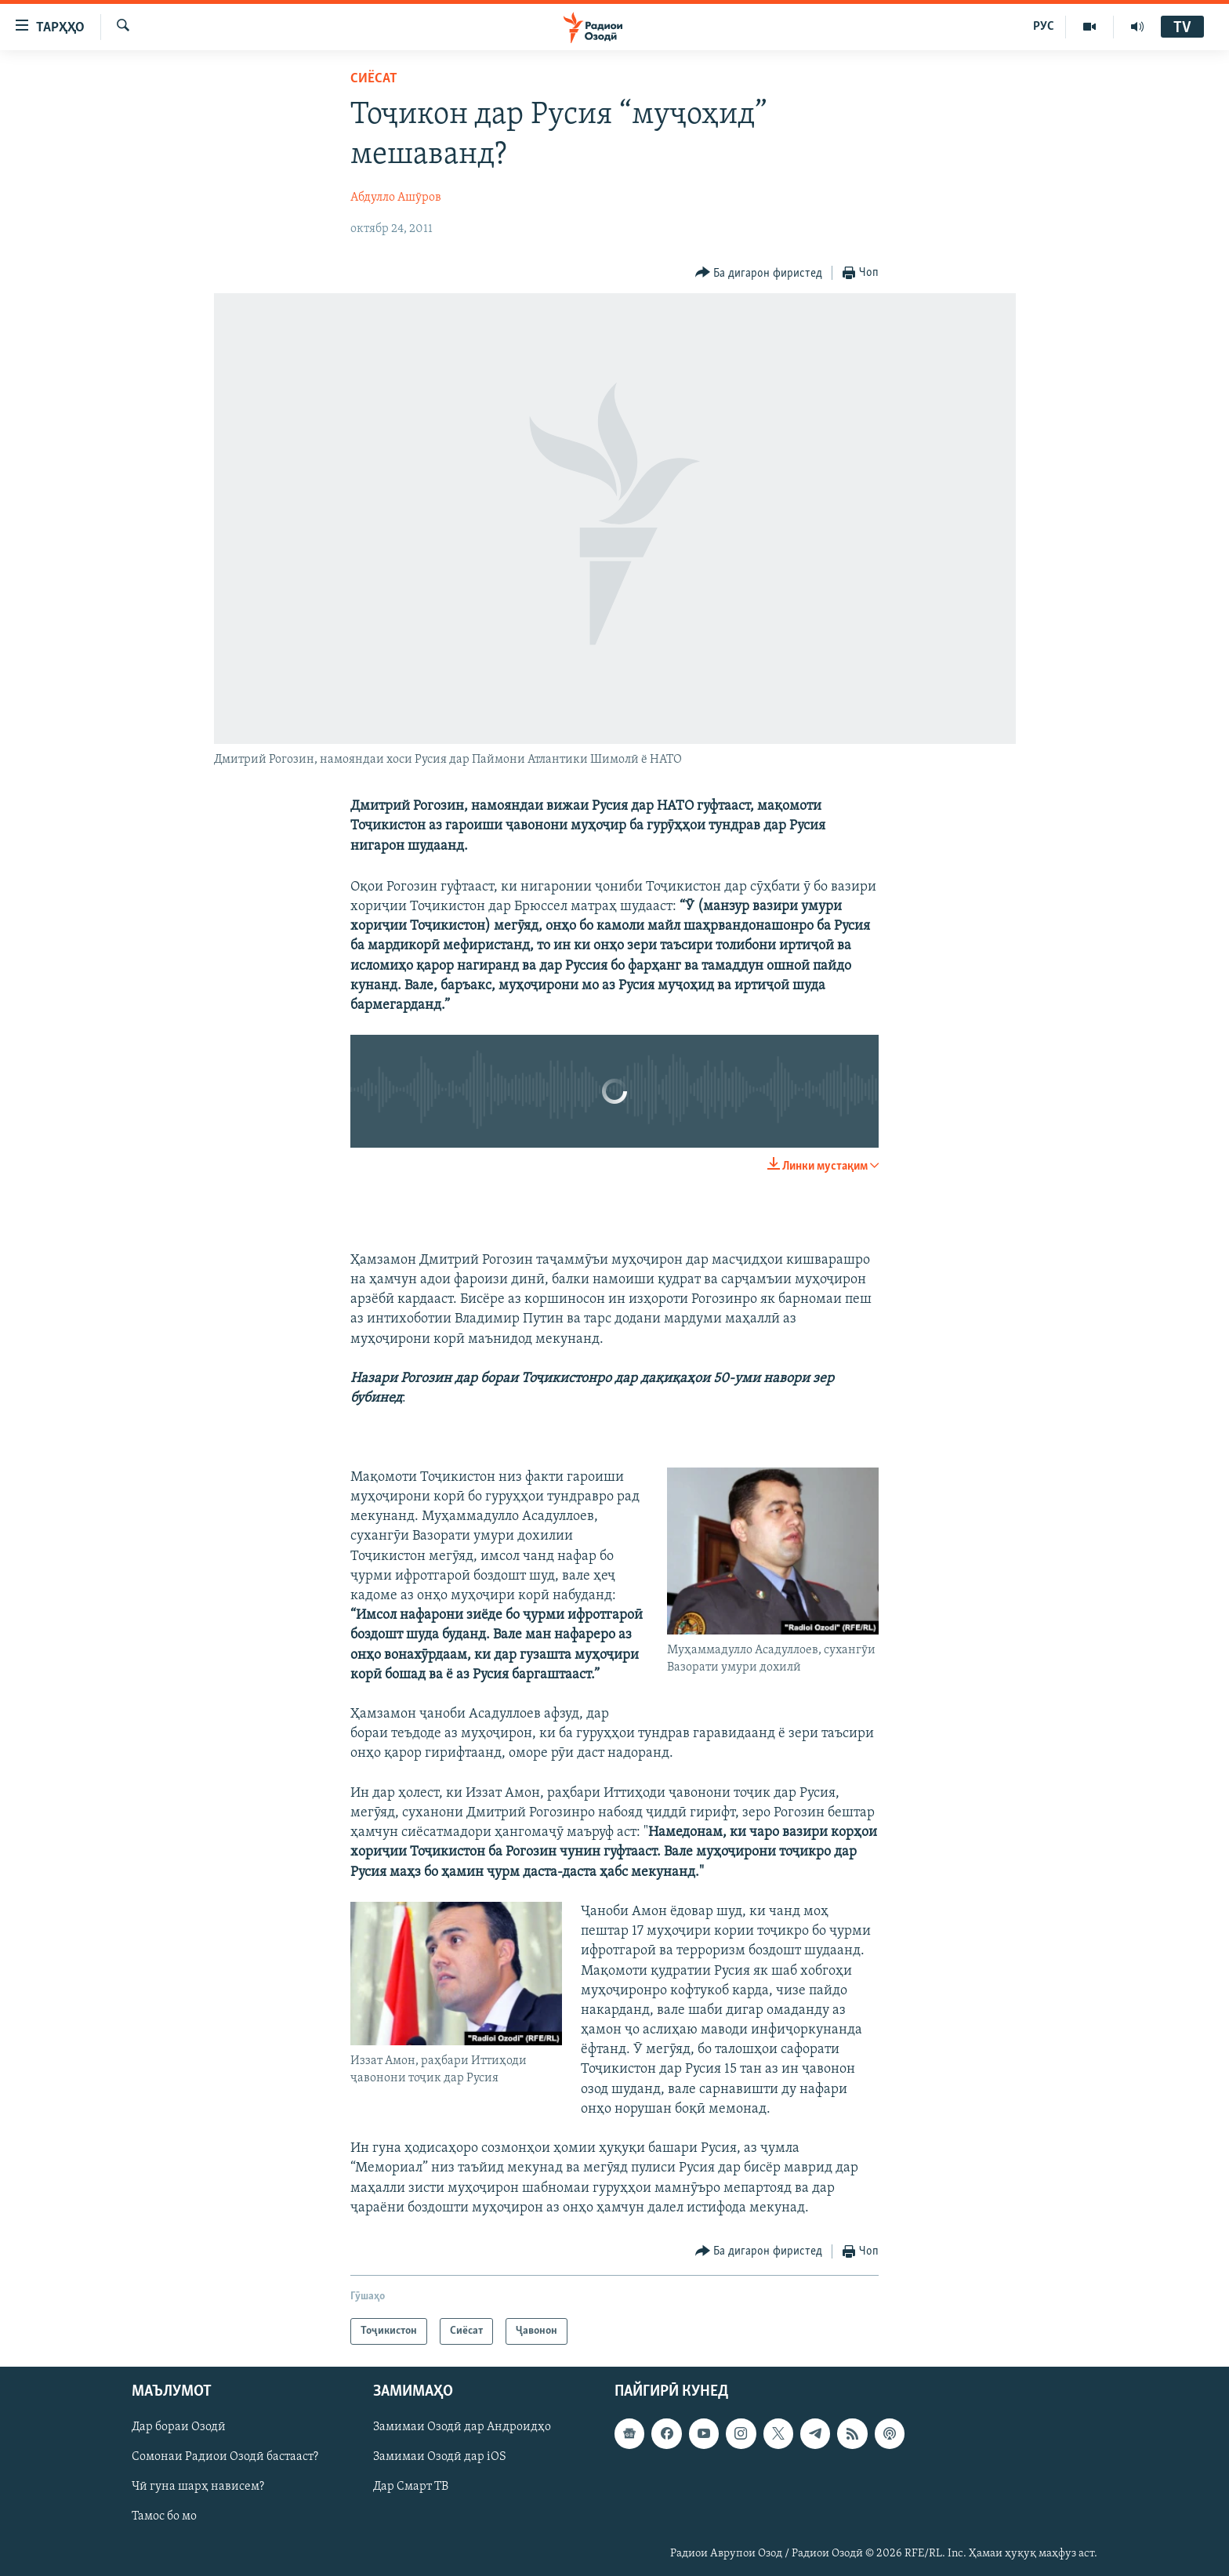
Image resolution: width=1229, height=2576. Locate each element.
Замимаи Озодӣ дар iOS (439, 2457)
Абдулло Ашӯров (395, 197)
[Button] (759, 273)
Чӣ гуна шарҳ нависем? (198, 2487)
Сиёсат (373, 78)
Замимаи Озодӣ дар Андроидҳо (462, 2427)
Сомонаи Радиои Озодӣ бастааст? (225, 2457)
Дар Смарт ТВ (410, 2487)
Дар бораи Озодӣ (179, 2427)
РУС (1043, 26)
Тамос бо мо (164, 2517)
